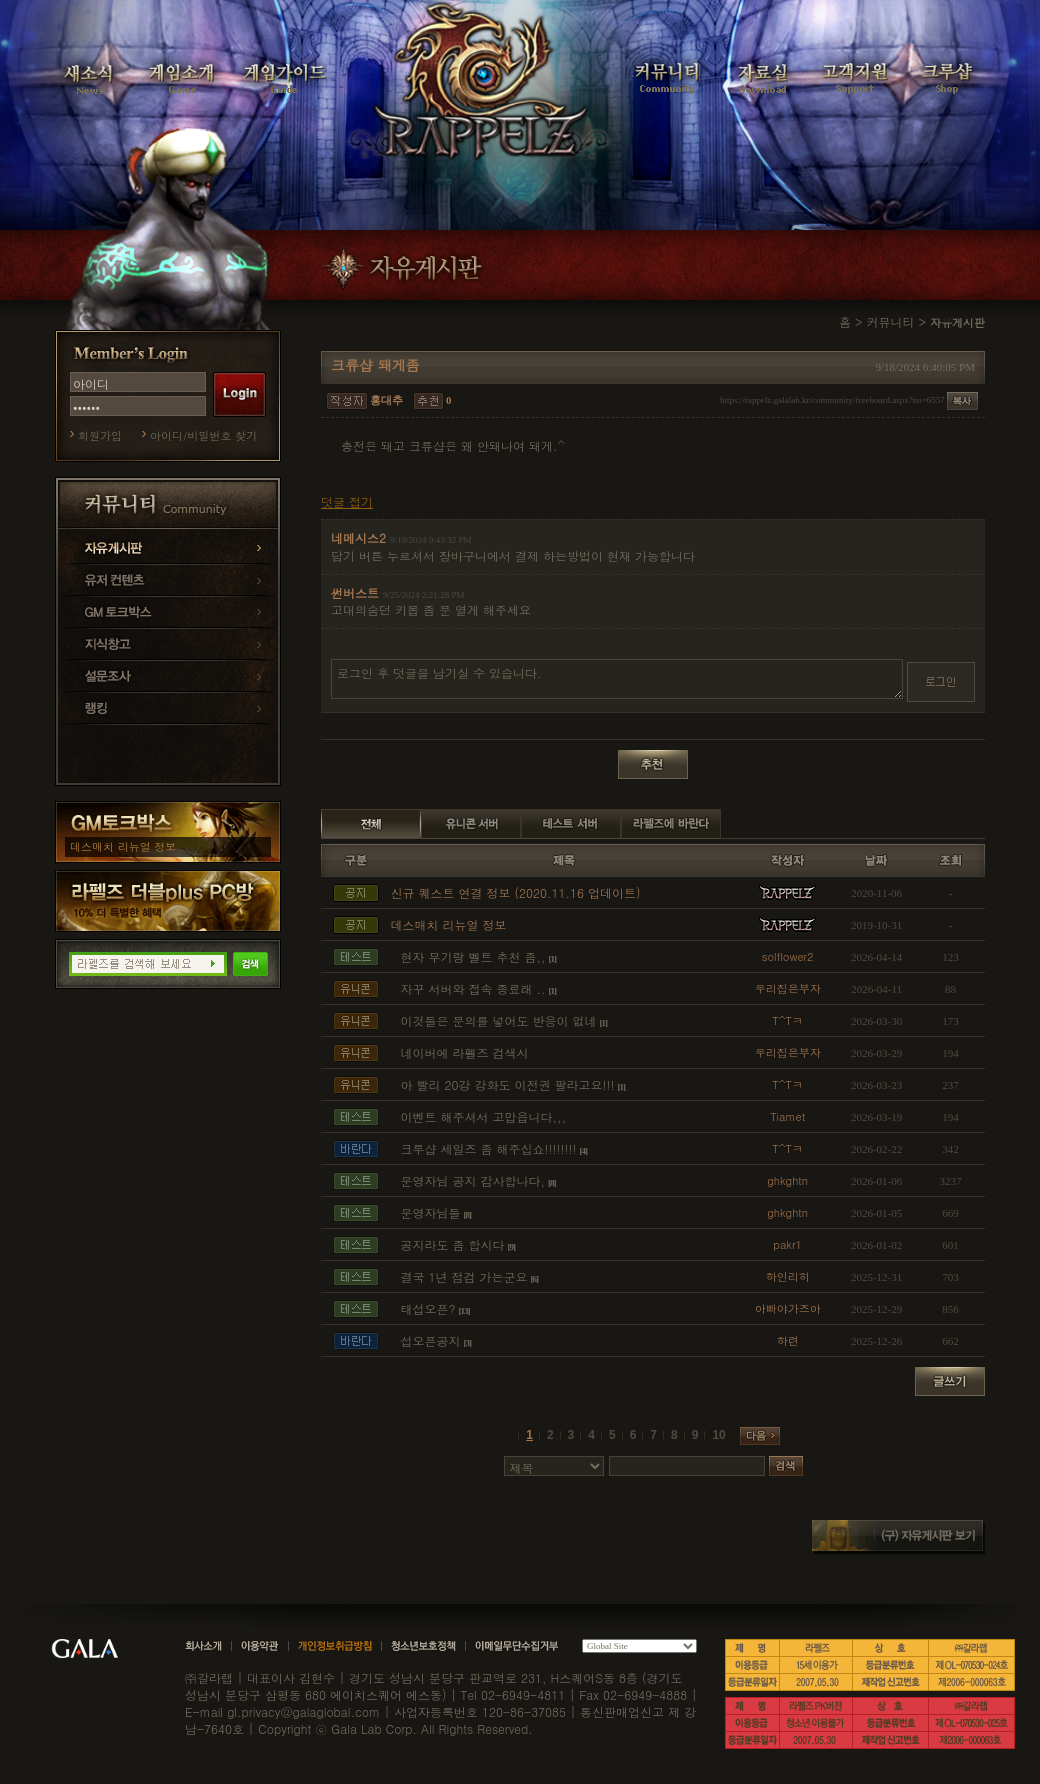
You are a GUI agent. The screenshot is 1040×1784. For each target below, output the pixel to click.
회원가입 (100, 435)
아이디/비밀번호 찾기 (203, 435)
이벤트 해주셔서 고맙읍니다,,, (483, 1116)
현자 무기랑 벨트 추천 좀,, (472, 956)
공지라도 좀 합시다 (452, 1244)
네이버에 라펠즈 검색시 (464, 1052)
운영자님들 (430, 1212)
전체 (371, 824)
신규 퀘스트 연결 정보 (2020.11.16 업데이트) (515, 892)
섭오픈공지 (430, 1340)
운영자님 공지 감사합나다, (472, 1180)
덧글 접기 (347, 502)
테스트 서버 (571, 824)
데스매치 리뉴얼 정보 (123, 846)
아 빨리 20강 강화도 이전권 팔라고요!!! (507, 1084)
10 (718, 1435)
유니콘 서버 (471, 824)
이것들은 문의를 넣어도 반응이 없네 (498, 1020)
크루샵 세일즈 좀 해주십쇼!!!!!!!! (488, 1148)
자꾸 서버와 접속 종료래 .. (472, 988)
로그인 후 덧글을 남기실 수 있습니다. (617, 679)
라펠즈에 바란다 (671, 824)
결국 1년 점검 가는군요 (463, 1276)
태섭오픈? (427, 1308)
